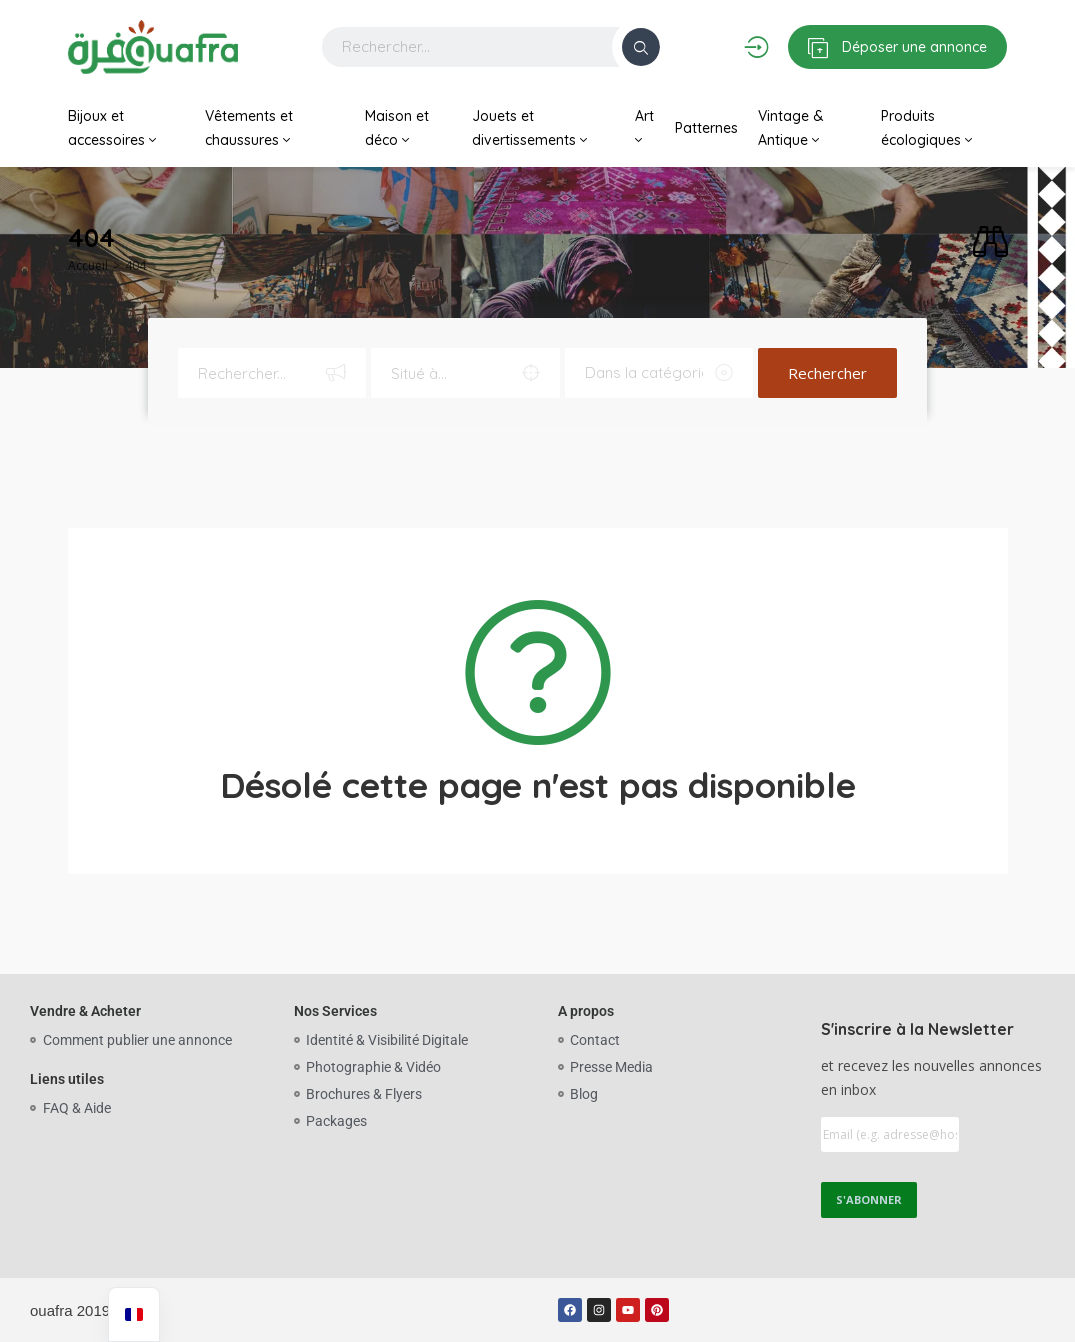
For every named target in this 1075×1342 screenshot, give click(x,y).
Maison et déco (397, 128)
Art (644, 127)
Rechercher (827, 373)
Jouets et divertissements (529, 128)
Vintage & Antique (791, 128)
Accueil (88, 265)
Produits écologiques (926, 128)
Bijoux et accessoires (112, 128)
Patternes (706, 128)
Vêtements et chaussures (249, 128)
